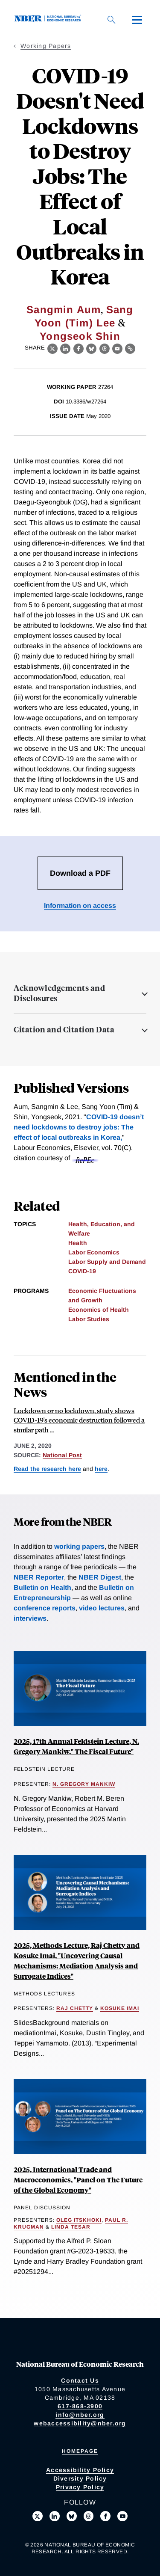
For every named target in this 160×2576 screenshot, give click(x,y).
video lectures (102, 1608)
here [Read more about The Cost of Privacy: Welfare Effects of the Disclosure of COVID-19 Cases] (101, 1468)
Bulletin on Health (42, 1587)
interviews (30, 1618)
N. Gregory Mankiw (83, 1784)
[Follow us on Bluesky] (72, 2516)
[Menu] (137, 19)
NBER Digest (100, 1577)
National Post (62, 1455)
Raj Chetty (74, 2008)
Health (77, 1242)
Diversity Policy (80, 2478)
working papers (79, 1546)
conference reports (45, 1608)
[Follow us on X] (37, 2516)
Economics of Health (98, 1309)
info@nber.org (79, 2414)
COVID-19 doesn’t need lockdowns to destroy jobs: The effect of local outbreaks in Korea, (79, 1127)
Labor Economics (93, 1252)
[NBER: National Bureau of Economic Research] (49, 19)
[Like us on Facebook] (105, 2516)
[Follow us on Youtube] (122, 2516)
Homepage (80, 2451)
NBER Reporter (39, 1577)
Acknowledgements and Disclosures (59, 993)
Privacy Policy (80, 2487)
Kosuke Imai (119, 2008)
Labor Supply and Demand (107, 1261)
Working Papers (45, 45)
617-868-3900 (80, 2406)
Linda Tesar (70, 2227)
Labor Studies (88, 1319)
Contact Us (80, 2380)
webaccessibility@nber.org (80, 2423)
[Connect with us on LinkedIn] (54, 2516)
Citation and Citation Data (64, 1029)
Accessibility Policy (80, 2469)
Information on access (80, 905)
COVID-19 (82, 1271)
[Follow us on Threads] (89, 2516)
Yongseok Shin (80, 336)
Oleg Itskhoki (79, 2220)
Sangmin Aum (63, 309)
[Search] (111, 19)
